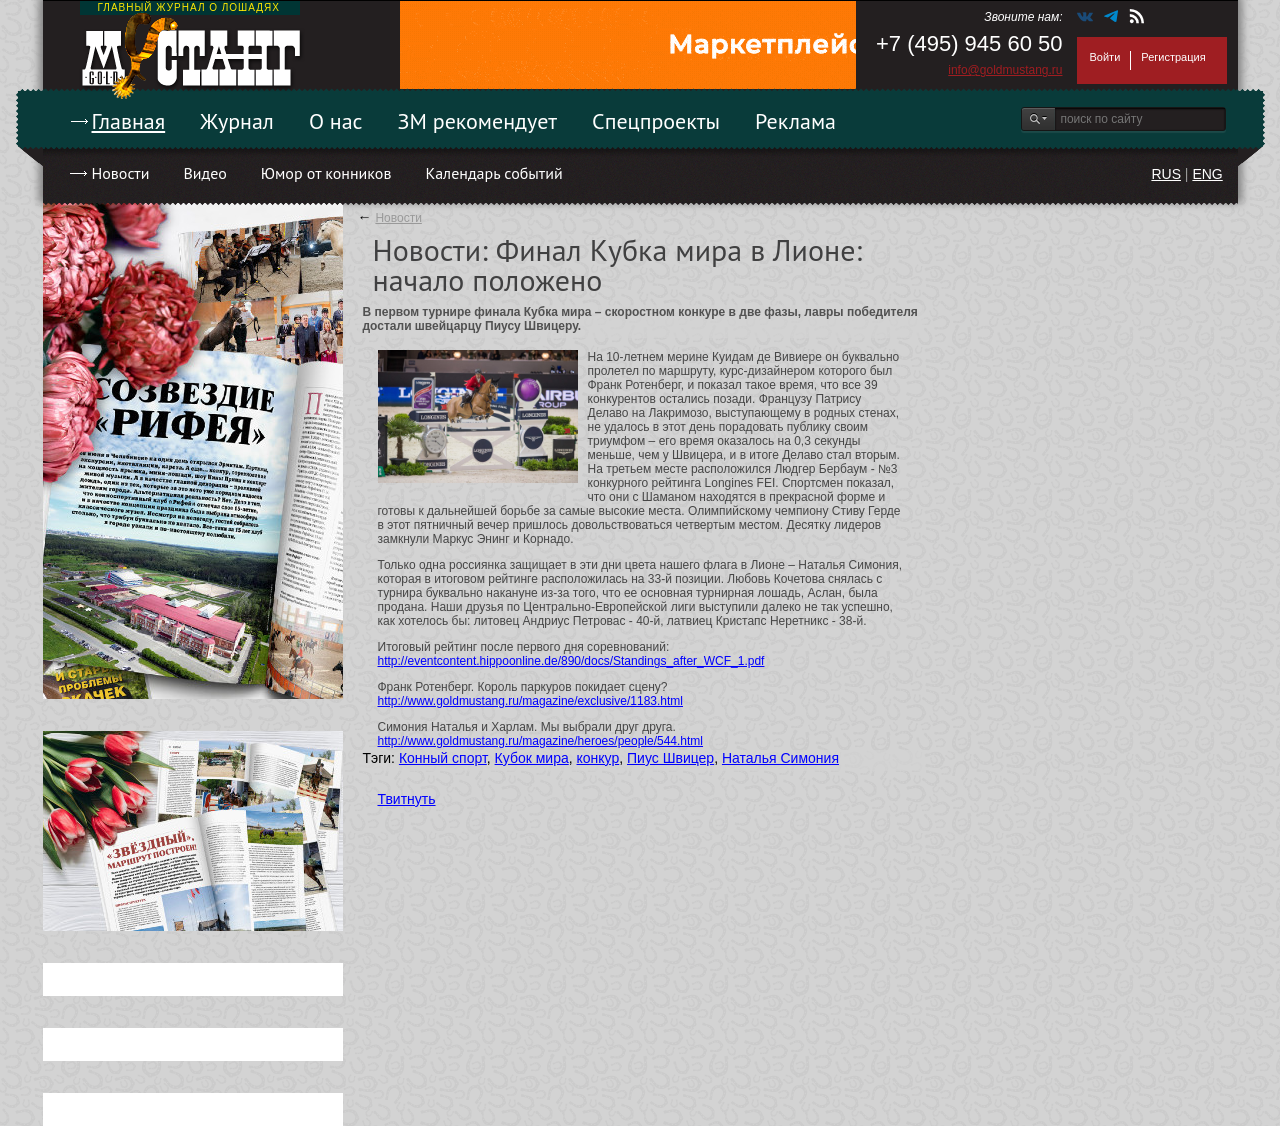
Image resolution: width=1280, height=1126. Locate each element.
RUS (1166, 174)
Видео (204, 173)
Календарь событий (493, 173)
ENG (1207, 174)
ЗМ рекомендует (478, 121)
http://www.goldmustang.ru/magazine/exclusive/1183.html (531, 701)
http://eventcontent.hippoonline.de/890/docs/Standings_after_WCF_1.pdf (571, 661)
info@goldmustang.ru (1005, 70)
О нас (336, 121)
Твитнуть (407, 799)
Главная (129, 121)
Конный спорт (443, 758)
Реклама (795, 121)
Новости (121, 173)
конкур (598, 758)
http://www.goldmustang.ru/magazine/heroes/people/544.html (541, 741)
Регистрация (1173, 57)
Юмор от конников (326, 173)
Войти (1105, 57)
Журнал (237, 121)
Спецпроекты (656, 121)
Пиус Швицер (670, 758)
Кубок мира (532, 758)
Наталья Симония (780, 758)
